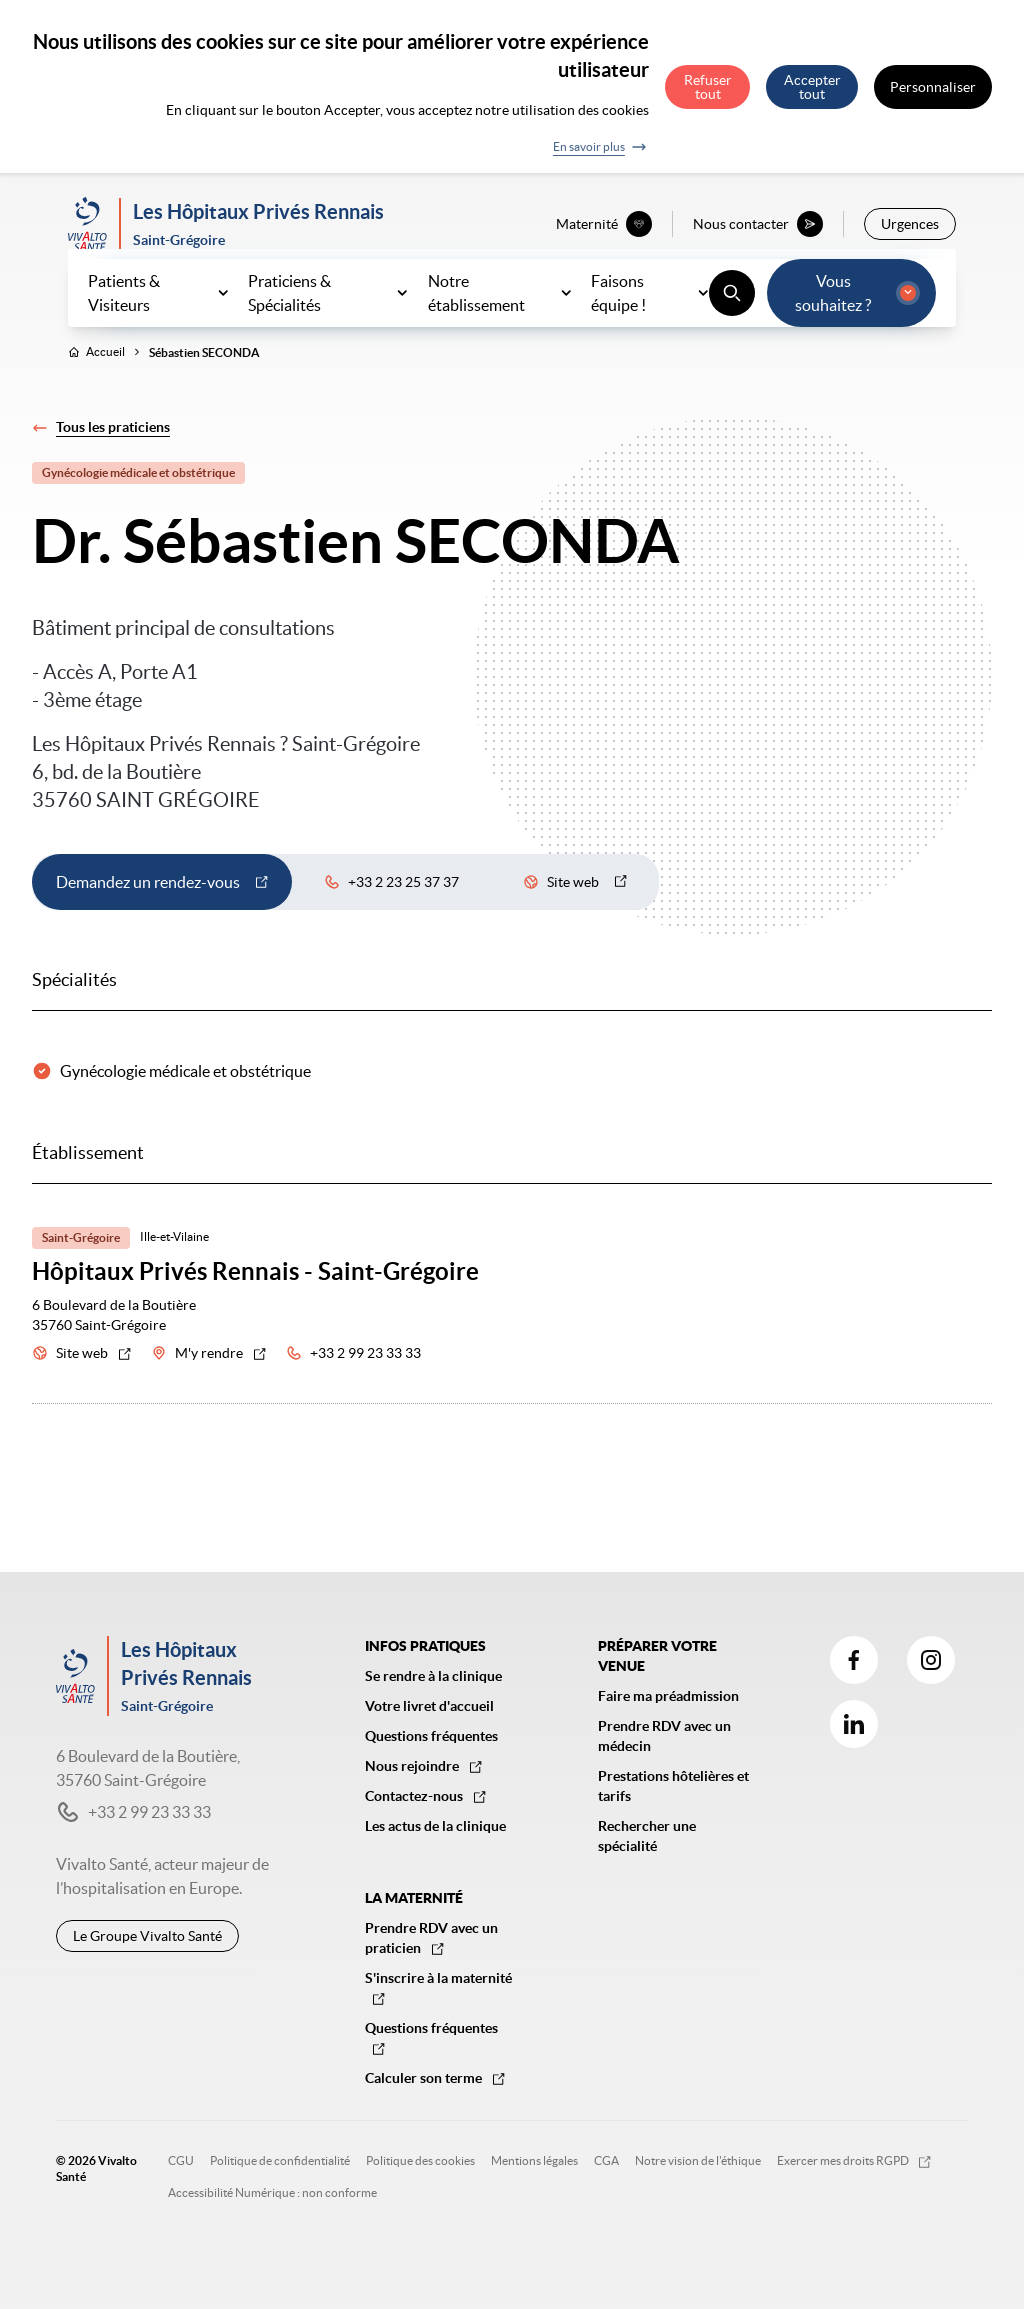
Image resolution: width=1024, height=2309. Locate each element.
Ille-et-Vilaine (174, 1280)
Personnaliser (933, 87)
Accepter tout (812, 87)
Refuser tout (708, 87)
